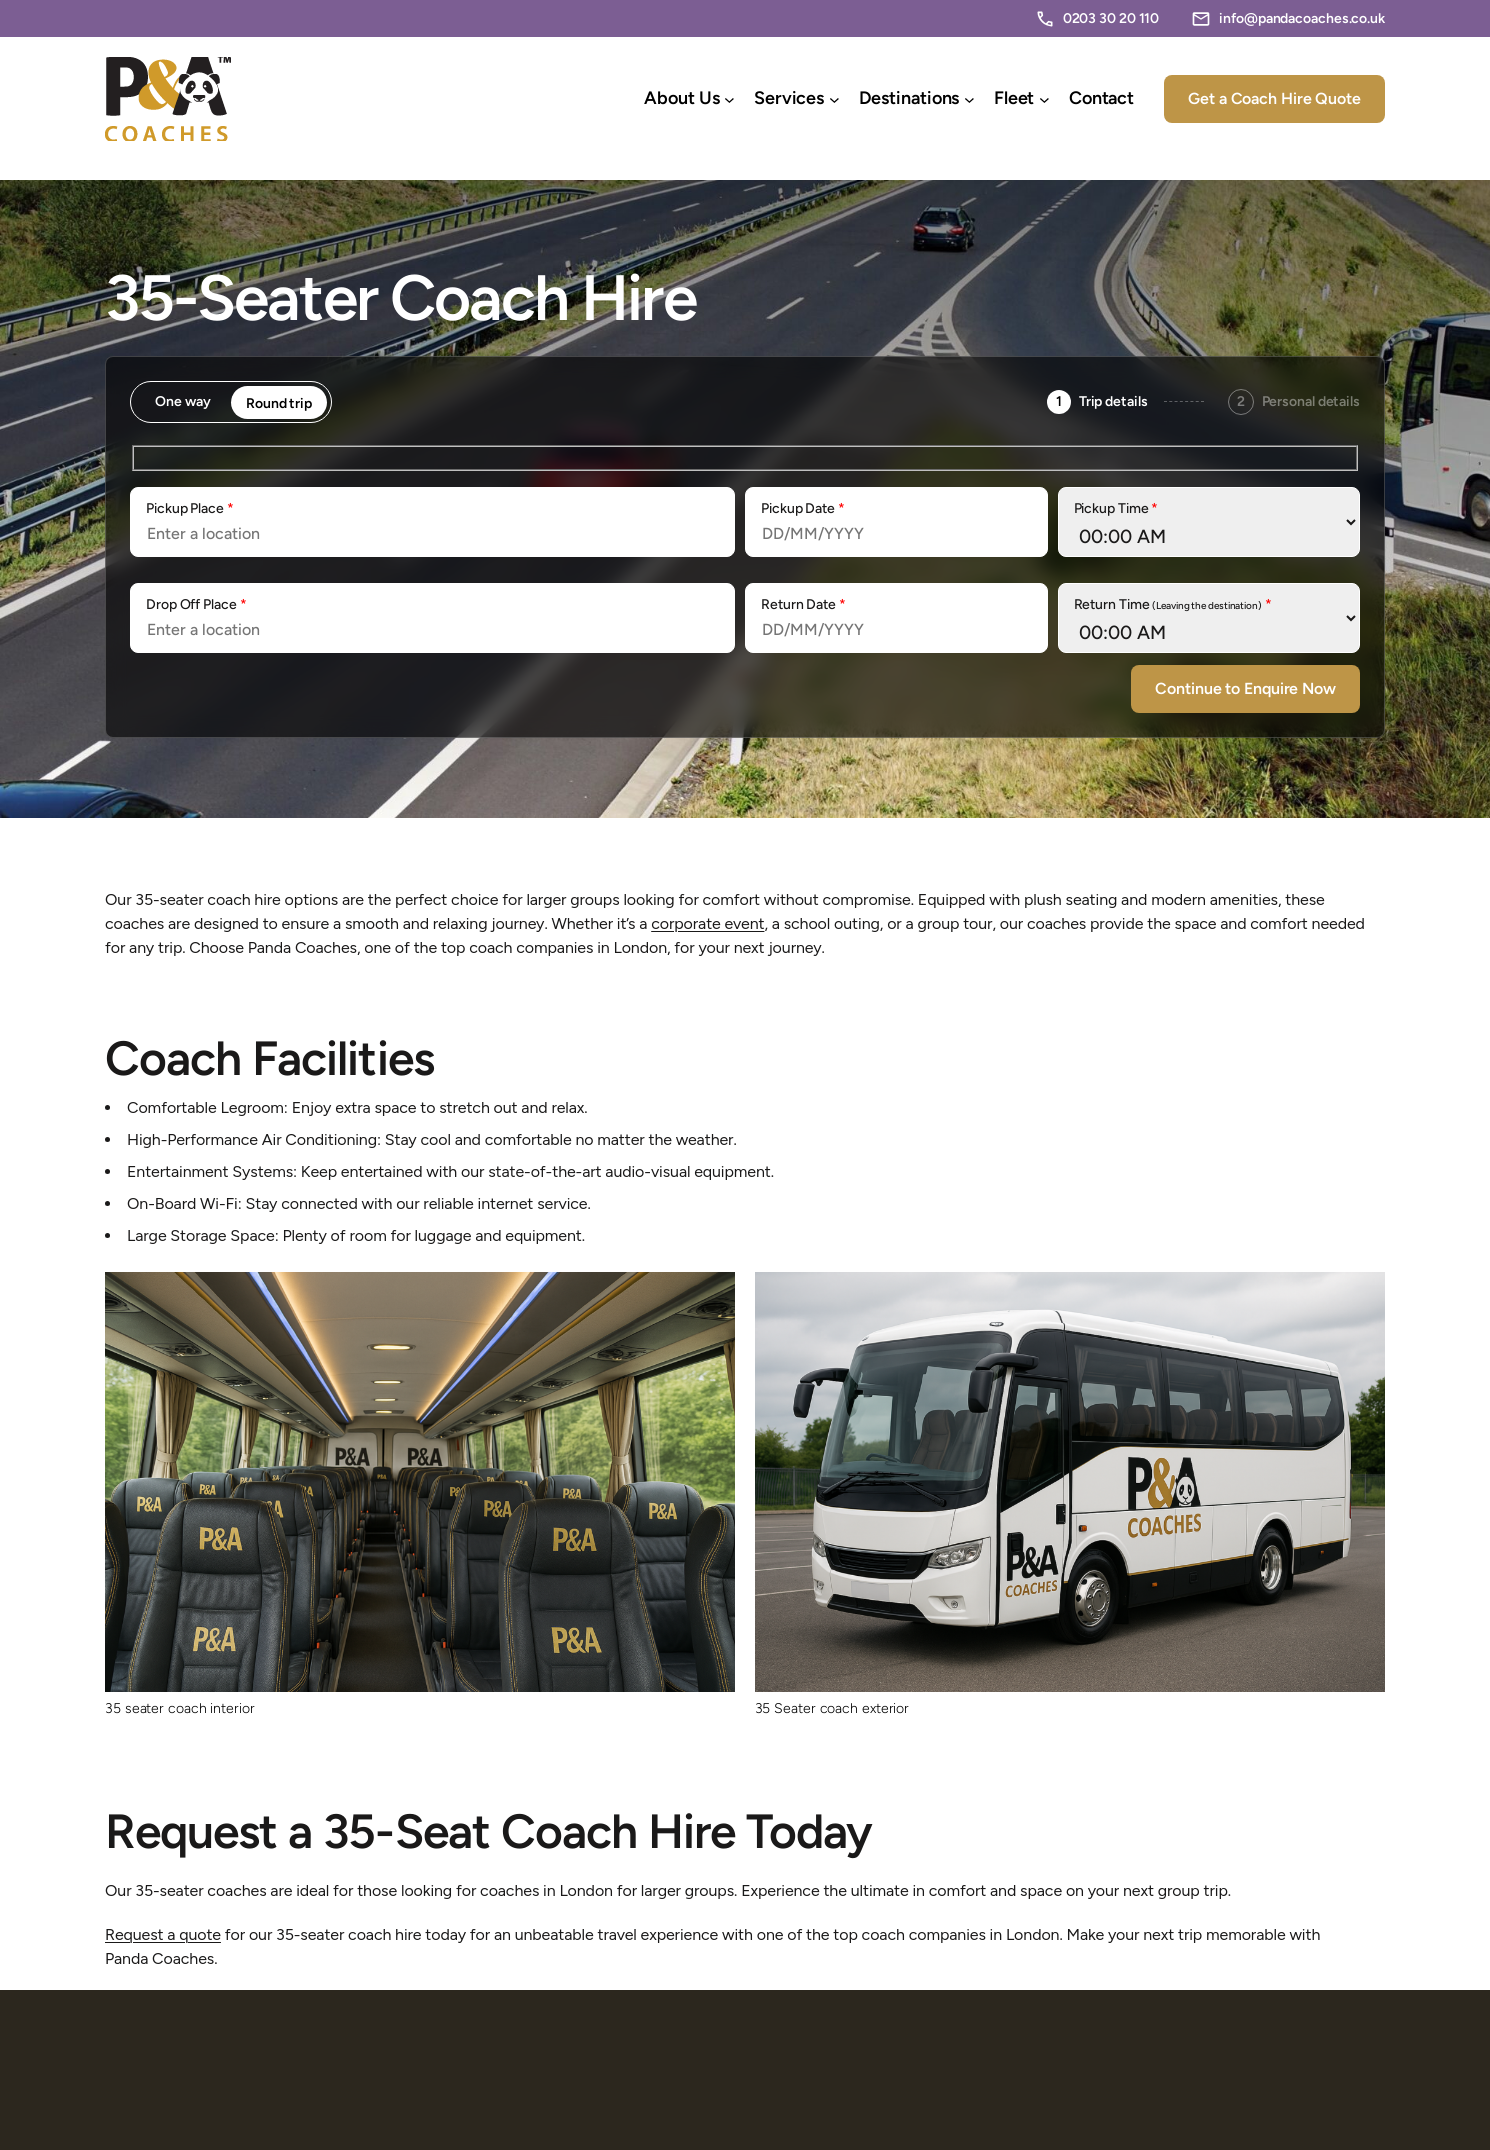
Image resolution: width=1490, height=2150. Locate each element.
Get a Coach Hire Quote (1274, 98)
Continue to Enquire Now (1245, 688)
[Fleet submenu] (1044, 99)
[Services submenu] (834, 99)
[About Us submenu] (729, 99)
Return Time (1173, 604)
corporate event (707, 923)
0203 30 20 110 (1111, 18)
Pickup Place (190, 508)
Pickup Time (1116, 508)
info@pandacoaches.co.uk (1302, 18)
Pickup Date (803, 508)
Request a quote (163, 1934)
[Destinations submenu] (969, 99)
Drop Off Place (196, 604)
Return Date (803, 604)
